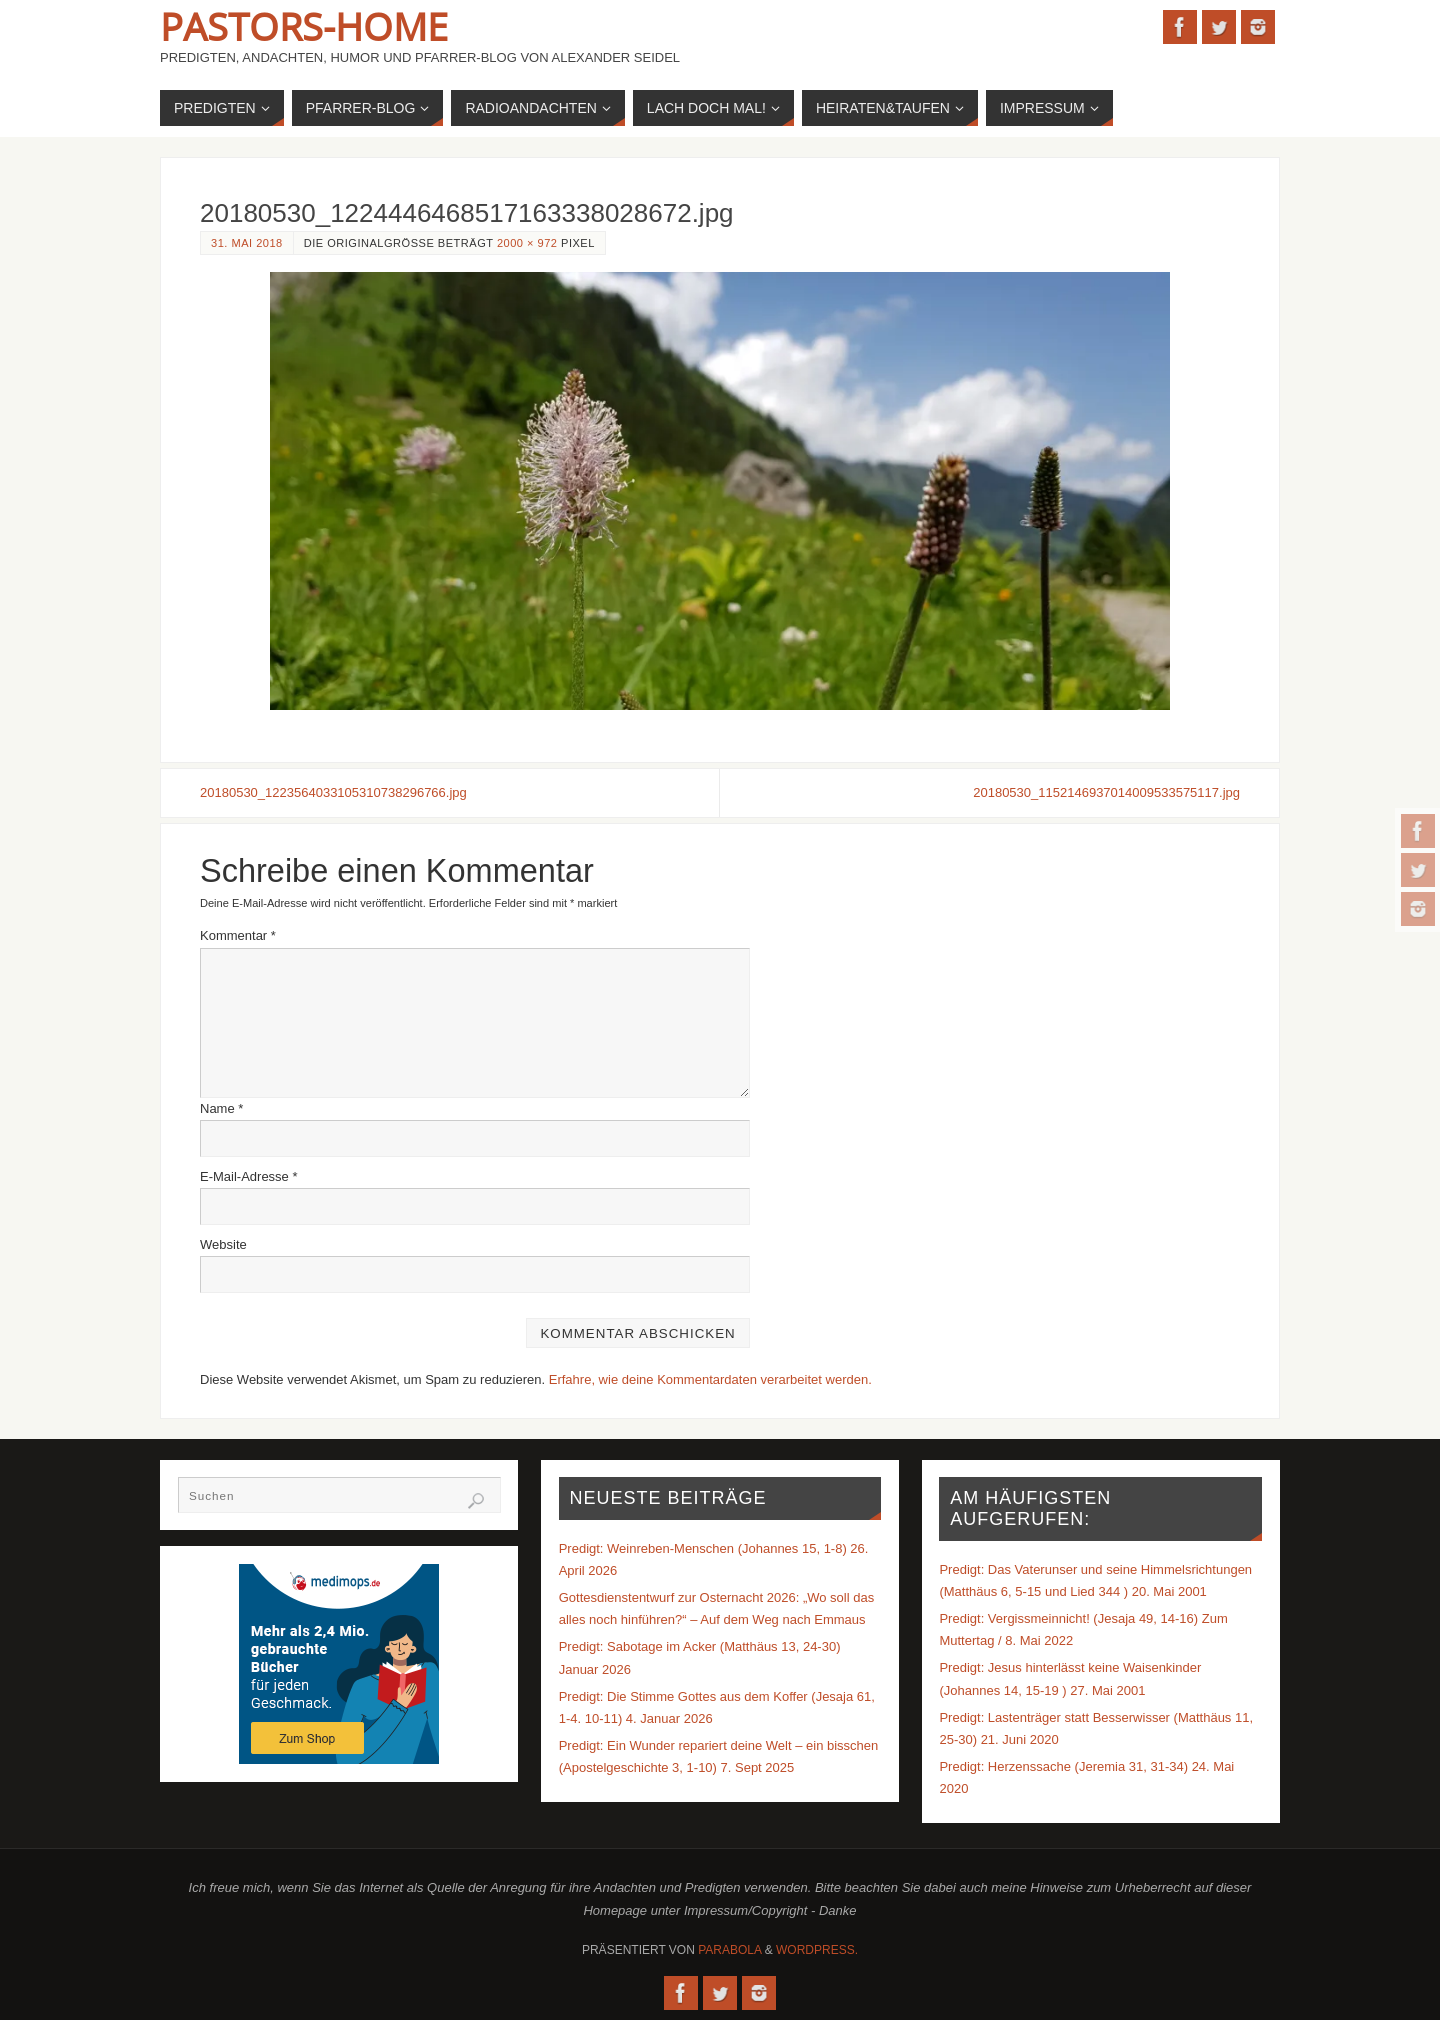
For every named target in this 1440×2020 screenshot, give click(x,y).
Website (223, 1244)
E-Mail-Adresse (249, 1176)
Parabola (729, 1950)
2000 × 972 (527, 243)
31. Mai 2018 (247, 243)
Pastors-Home (304, 26)
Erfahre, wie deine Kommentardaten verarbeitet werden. (710, 1379)
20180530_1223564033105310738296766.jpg (333, 792)
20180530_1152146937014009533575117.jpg (1106, 792)
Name (221, 1108)
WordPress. (817, 1950)
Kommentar (238, 935)
